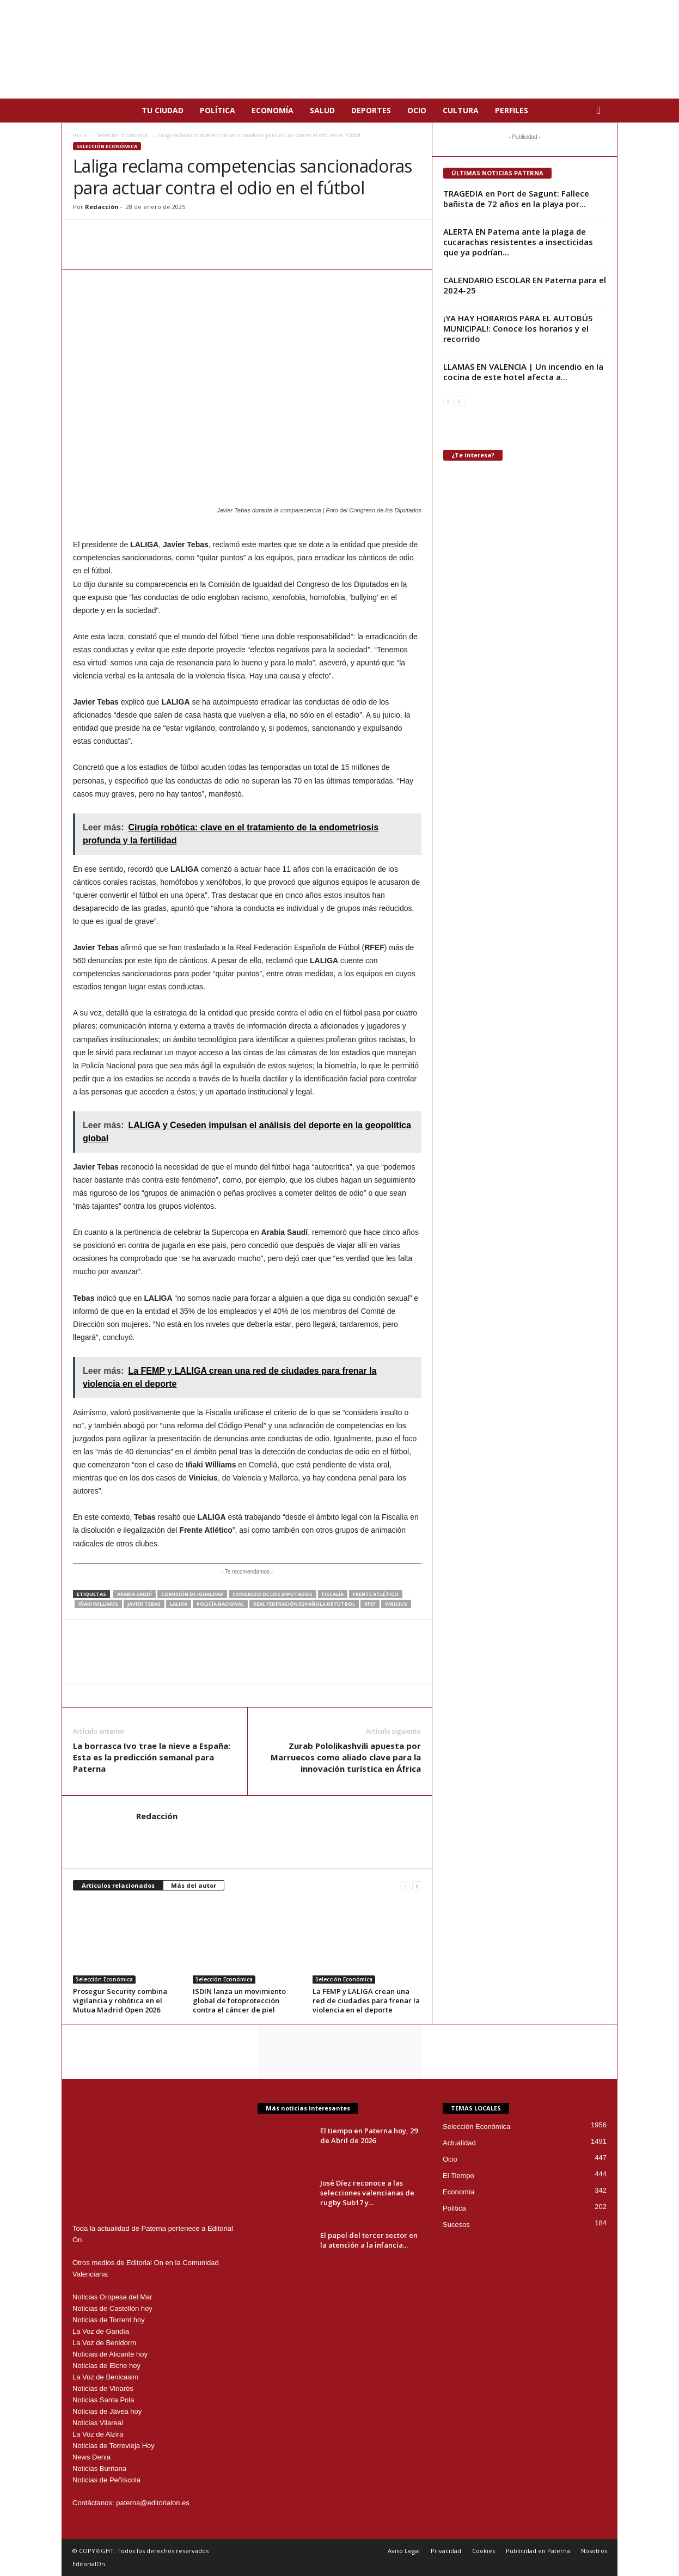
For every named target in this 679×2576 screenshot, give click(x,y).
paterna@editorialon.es (152, 2503)
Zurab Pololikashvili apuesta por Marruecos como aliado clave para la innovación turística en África (346, 1757)
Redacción (102, 207)
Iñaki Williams (98, 1603)
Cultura (461, 110)
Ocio (416, 110)
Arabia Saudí (134, 1594)
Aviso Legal (404, 2551)
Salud (322, 110)
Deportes (371, 110)
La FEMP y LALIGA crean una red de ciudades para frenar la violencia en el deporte (366, 2000)
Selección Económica (122, 135)
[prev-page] (404, 1886)
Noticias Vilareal (97, 2423)
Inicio (80, 135)
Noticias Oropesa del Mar (112, 2297)
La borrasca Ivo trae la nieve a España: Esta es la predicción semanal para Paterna (151, 1757)
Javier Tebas (144, 1603)
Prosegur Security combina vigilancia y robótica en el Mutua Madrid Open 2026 (120, 2000)
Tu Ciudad (162, 110)
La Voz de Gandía (100, 2331)
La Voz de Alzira (97, 2434)
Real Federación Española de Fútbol (304, 1603)
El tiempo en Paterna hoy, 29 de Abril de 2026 (369, 2135)
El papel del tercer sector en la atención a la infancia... (369, 2240)
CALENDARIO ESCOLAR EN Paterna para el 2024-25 (524, 285)
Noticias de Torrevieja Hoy (113, 2446)
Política (217, 110)
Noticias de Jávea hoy (107, 2411)
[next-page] (416, 1886)
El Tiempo (458, 2175)
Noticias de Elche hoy (106, 2365)
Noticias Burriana (99, 2468)
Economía (272, 110)
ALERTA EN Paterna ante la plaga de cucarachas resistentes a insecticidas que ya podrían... (518, 242)
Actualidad (459, 2143)
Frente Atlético (376, 1594)
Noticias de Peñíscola (106, 2480)
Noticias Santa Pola (103, 2400)
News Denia (91, 2457)
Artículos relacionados (118, 1885)
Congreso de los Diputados (273, 1594)
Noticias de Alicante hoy (110, 2354)
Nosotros (594, 2551)
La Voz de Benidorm (104, 2343)
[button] (601, 111)
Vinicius (396, 1603)
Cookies (483, 2551)
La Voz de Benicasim (105, 2377)
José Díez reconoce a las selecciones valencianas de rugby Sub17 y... (367, 2192)
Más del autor (193, 1885)
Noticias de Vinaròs (102, 2388)
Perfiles (511, 110)
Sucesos (456, 2224)
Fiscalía (333, 1594)
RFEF (370, 1603)
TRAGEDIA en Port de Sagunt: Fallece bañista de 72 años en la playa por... (516, 198)
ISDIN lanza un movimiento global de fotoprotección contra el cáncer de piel (239, 2000)
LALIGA (178, 1603)
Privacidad (446, 2551)
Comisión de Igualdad (192, 1594)
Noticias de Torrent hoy (108, 2320)
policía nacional (220, 1603)
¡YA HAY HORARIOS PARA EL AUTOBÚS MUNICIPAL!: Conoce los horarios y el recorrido (517, 328)
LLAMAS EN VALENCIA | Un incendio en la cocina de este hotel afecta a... (523, 371)
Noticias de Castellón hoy (112, 2308)
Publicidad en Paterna (538, 2551)
